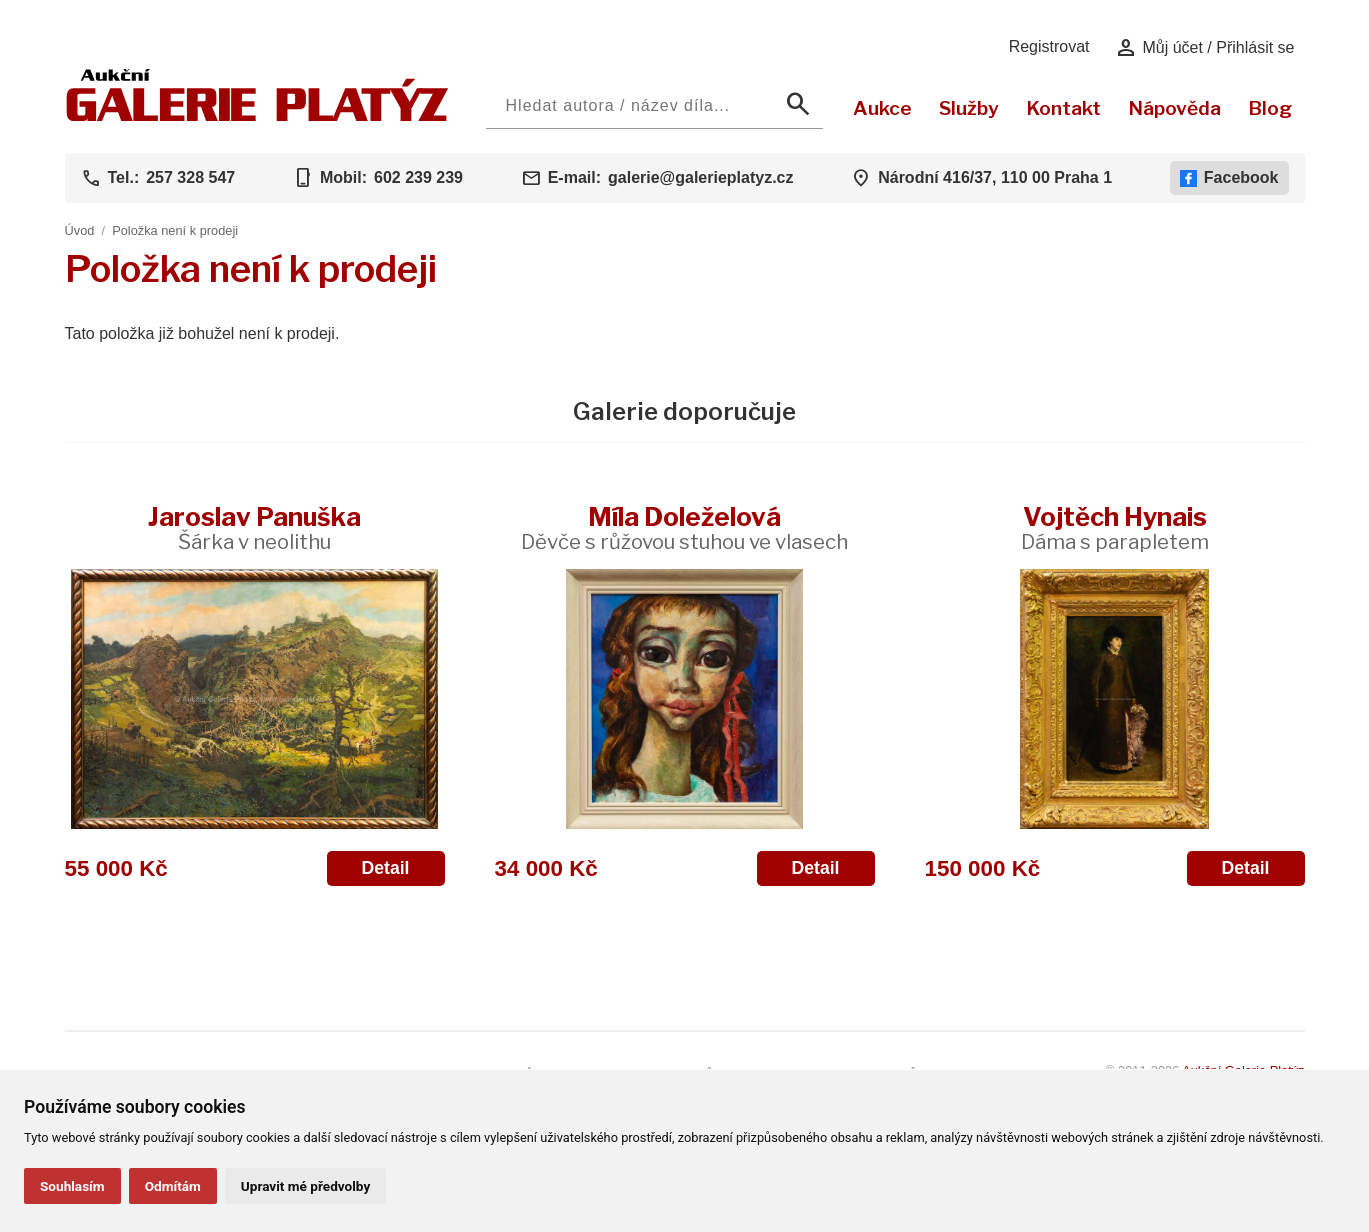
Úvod (80, 230)
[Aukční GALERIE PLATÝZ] (257, 116)
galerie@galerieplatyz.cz (700, 177)
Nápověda (1174, 108)
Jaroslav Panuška (254, 527)
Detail (386, 868)
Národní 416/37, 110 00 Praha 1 (995, 177)
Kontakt (1063, 108)
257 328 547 (190, 177)
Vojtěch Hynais (1115, 527)
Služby (969, 108)
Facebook (1229, 178)
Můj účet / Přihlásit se (1204, 48)
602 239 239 (418, 177)
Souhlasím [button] (72, 1186)
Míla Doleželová (684, 527)
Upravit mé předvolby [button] (305, 1186)
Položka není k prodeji (175, 230)
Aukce (882, 108)
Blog (1270, 108)
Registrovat (1049, 46)
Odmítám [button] (173, 1186)
